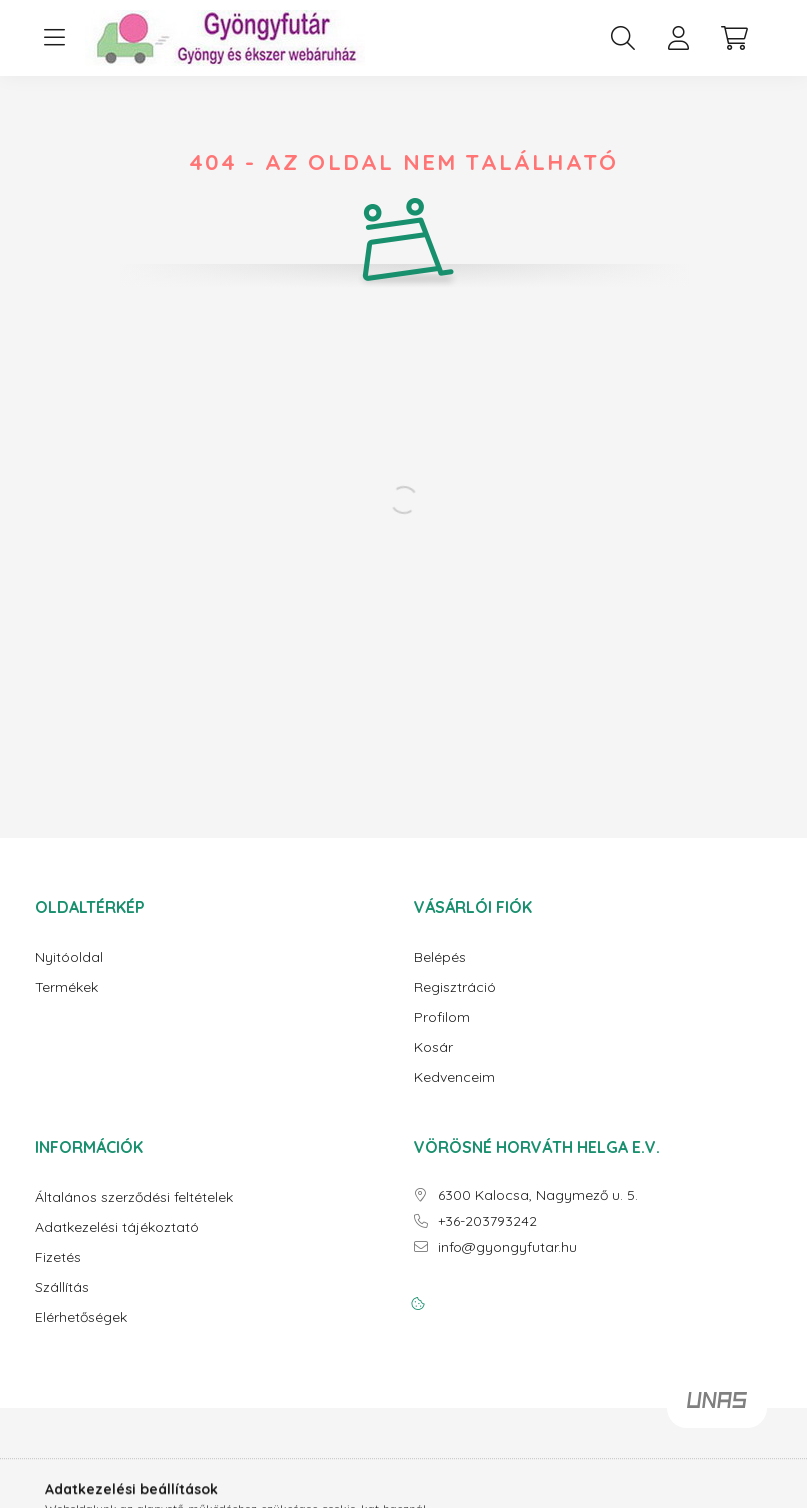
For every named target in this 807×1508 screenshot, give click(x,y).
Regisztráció (455, 987)
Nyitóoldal (69, 957)
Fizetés (58, 1257)
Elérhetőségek (81, 1317)
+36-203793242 (487, 1221)
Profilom (442, 1017)
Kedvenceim (454, 1077)
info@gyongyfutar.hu (507, 1247)
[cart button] (735, 38)
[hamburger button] (55, 38)
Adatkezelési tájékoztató (117, 1227)
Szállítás (62, 1287)
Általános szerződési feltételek (134, 1197)
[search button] (623, 38)
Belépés (440, 957)
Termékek (66, 987)
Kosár (433, 1047)
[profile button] (679, 38)
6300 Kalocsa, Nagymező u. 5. (538, 1195)
